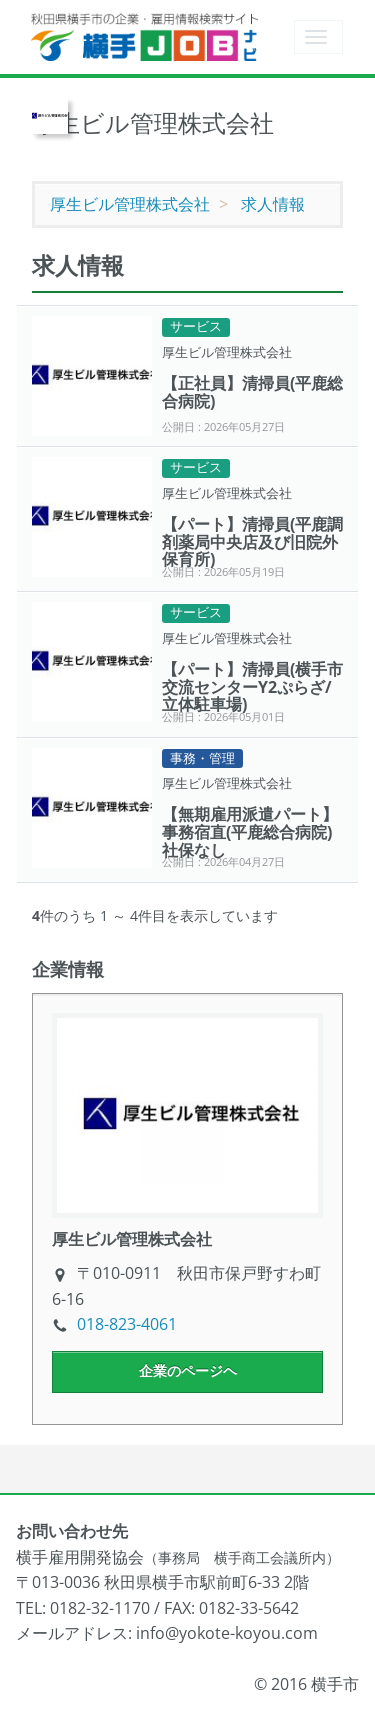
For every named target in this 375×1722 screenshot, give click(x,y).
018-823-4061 (127, 1324)
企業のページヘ (188, 1370)
